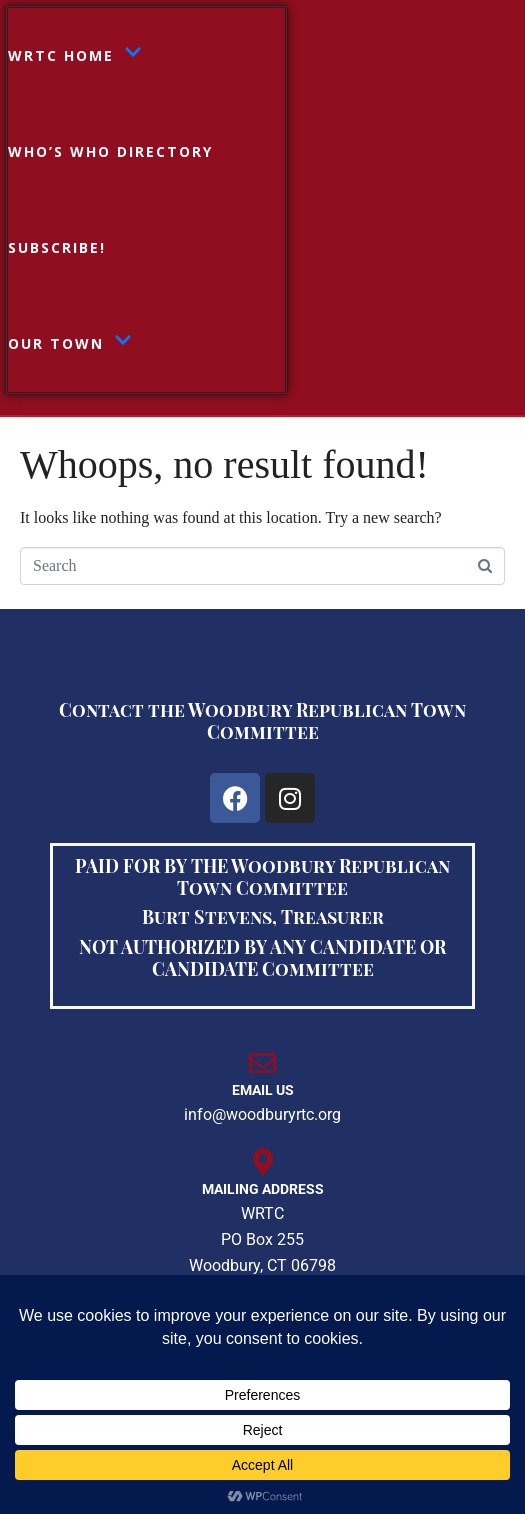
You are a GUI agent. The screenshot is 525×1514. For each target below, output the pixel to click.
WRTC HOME (75, 56)
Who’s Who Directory (110, 151)
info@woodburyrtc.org (262, 1114)
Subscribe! (57, 247)
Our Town (70, 344)
